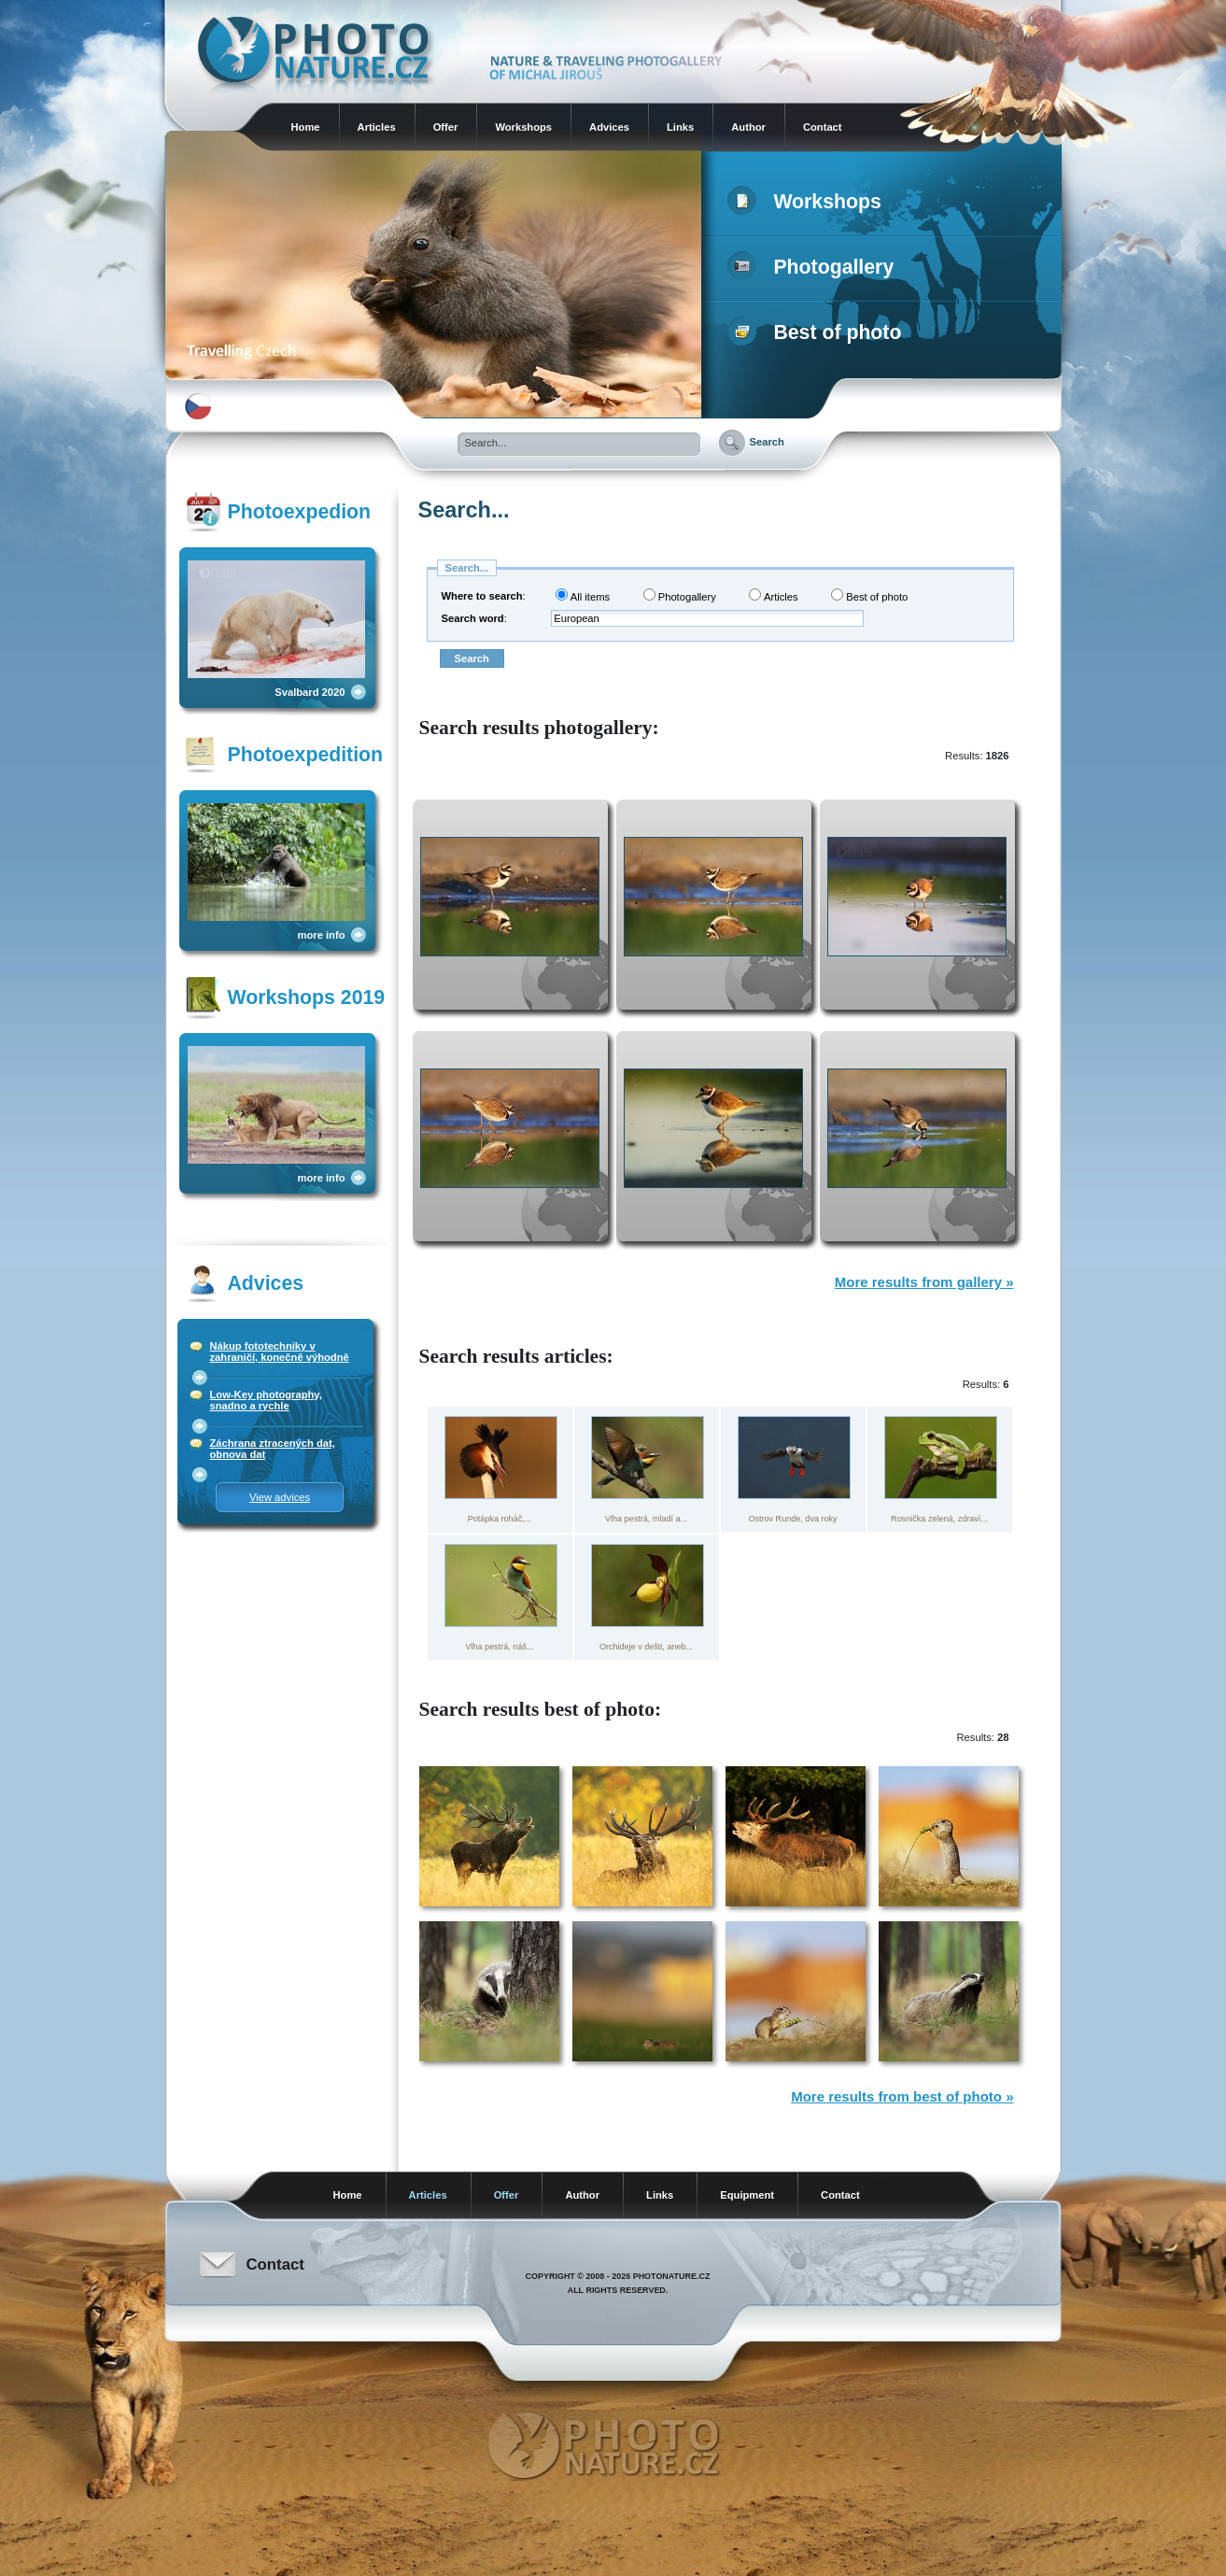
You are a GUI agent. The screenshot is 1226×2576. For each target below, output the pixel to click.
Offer (445, 127)
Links (680, 127)
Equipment (747, 2195)
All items (583, 595)
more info (321, 935)
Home (305, 127)
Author (748, 127)
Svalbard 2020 (310, 692)
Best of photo (818, 332)
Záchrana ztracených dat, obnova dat (272, 1448)
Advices (609, 127)
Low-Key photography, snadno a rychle (266, 1400)
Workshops (523, 127)
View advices (279, 1497)
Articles (377, 127)
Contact (822, 127)
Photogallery (815, 267)
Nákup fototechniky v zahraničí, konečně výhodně (279, 1351)
